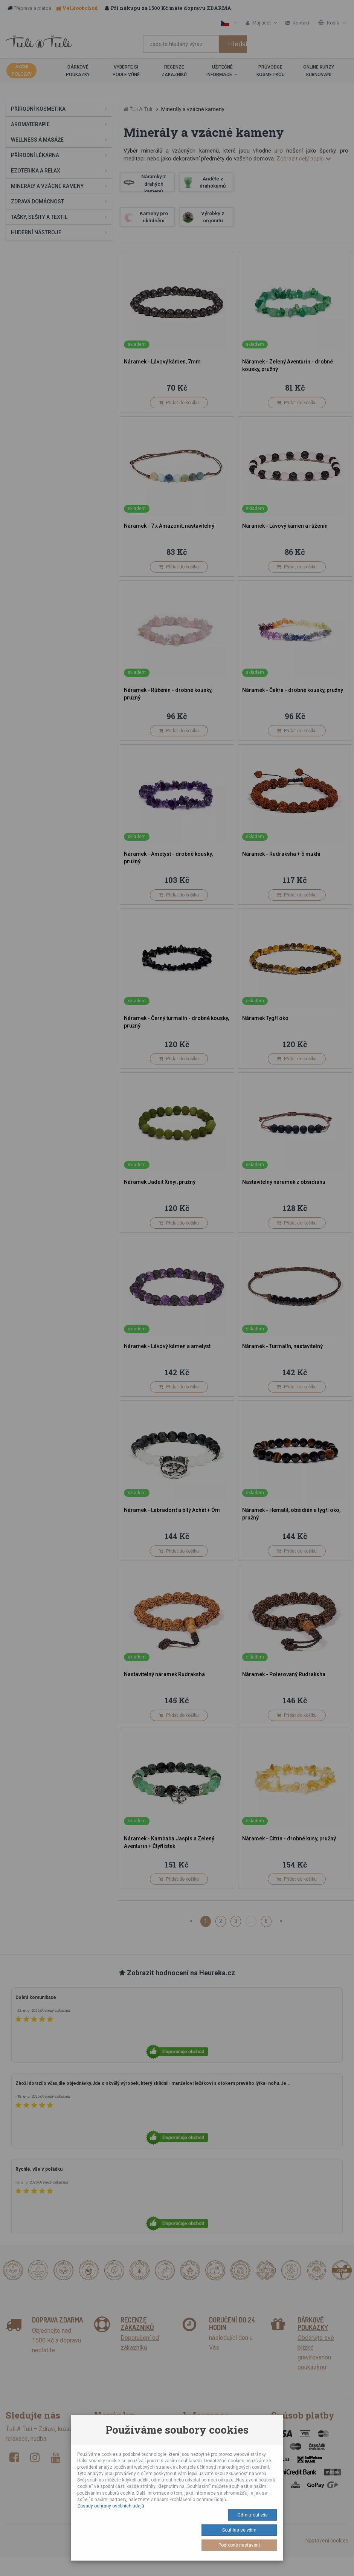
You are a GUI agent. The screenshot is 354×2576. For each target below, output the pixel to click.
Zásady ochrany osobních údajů (110, 2506)
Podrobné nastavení (239, 2545)
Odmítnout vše (252, 2515)
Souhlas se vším (239, 2530)
